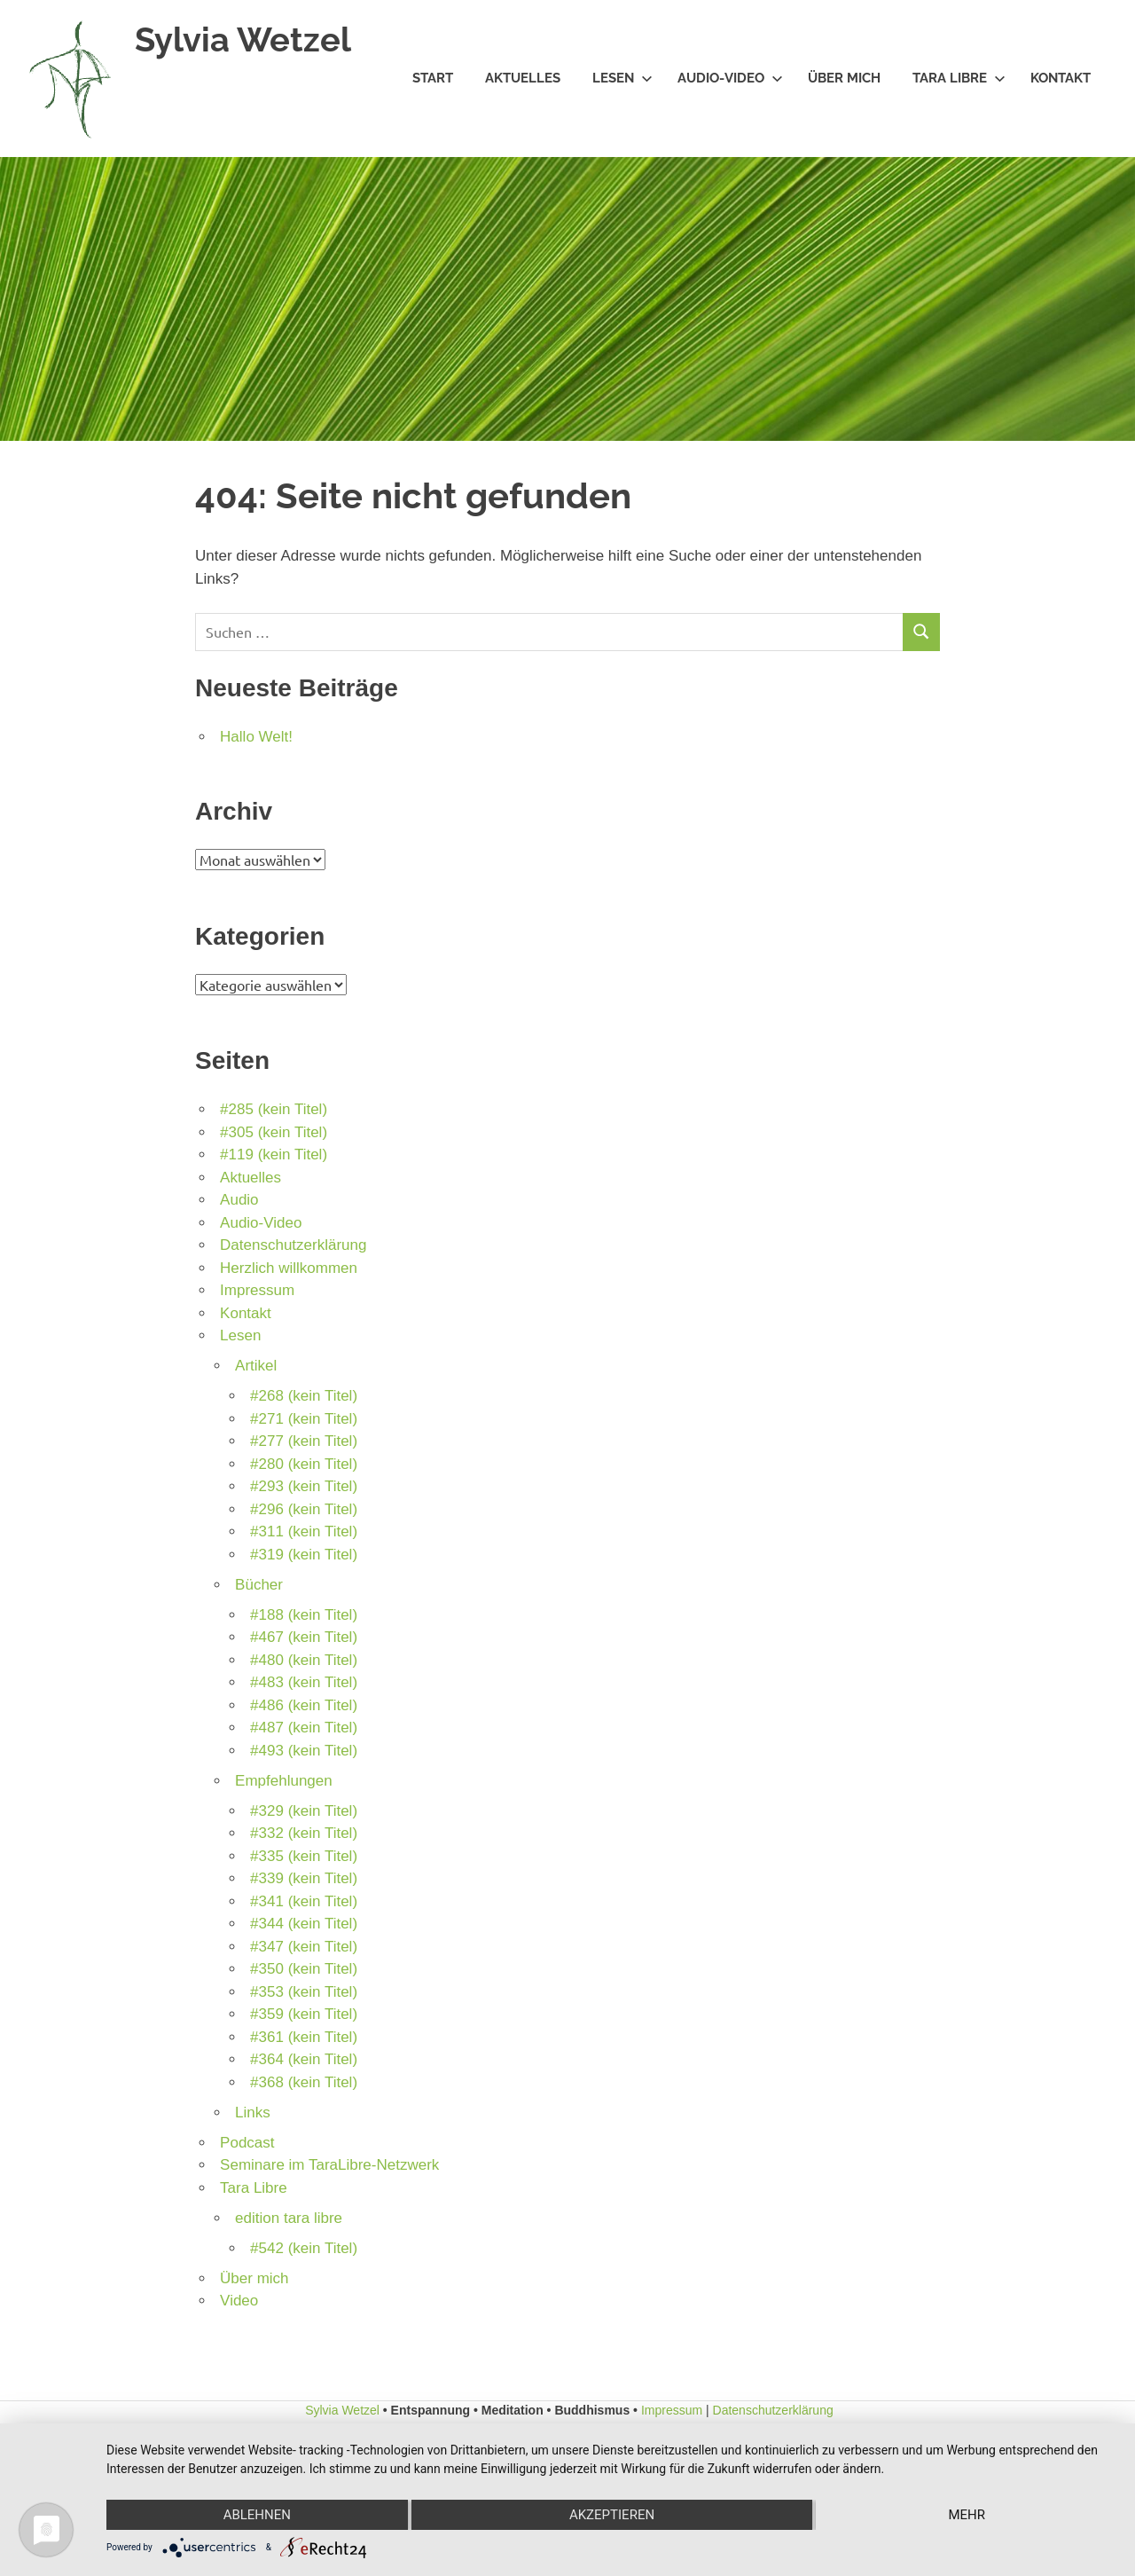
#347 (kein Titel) (303, 1946)
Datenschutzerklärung (293, 1245)
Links (252, 2112)
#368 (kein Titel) (303, 2082)
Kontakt (1060, 78)
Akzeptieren (611, 2515)
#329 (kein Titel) (303, 1810)
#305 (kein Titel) (273, 1132)
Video (239, 2300)
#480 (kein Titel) (303, 1660)
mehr (966, 2515)
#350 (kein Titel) (303, 1968)
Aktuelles (522, 78)
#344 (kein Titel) (303, 1923)
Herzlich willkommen (288, 1268)
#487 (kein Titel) (303, 1727)
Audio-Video (730, 78)
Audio (239, 1199)
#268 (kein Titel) (303, 1395)
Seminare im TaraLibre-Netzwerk (329, 2164)
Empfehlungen (284, 1780)
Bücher (259, 1584)
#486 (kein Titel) (303, 1705)
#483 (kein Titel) (303, 1682)
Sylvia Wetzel (243, 39)
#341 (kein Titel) (303, 1901)
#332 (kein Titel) (303, 1833)
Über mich (844, 78)
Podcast (247, 2142)
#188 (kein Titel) (303, 1614)
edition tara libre (288, 2218)
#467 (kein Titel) (303, 1637)
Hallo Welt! (256, 736)
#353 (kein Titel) (303, 1991)
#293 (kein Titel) (303, 1486)
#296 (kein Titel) (303, 1509)
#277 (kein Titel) (303, 1441)
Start (432, 78)
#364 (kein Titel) (303, 2059)
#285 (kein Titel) (273, 1109)
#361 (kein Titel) (303, 2037)
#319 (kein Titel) (303, 1554)
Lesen (622, 78)
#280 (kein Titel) (303, 1464)
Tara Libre (959, 78)
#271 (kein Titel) (303, 1418)
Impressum (257, 1290)
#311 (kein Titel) (303, 1531)
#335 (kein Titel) (303, 1856)
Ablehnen (257, 2515)
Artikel (256, 1365)
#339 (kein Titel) (303, 1878)
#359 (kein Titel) (303, 2014)
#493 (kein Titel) (303, 1750)
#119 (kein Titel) (273, 1154)
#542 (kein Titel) (303, 2248)
